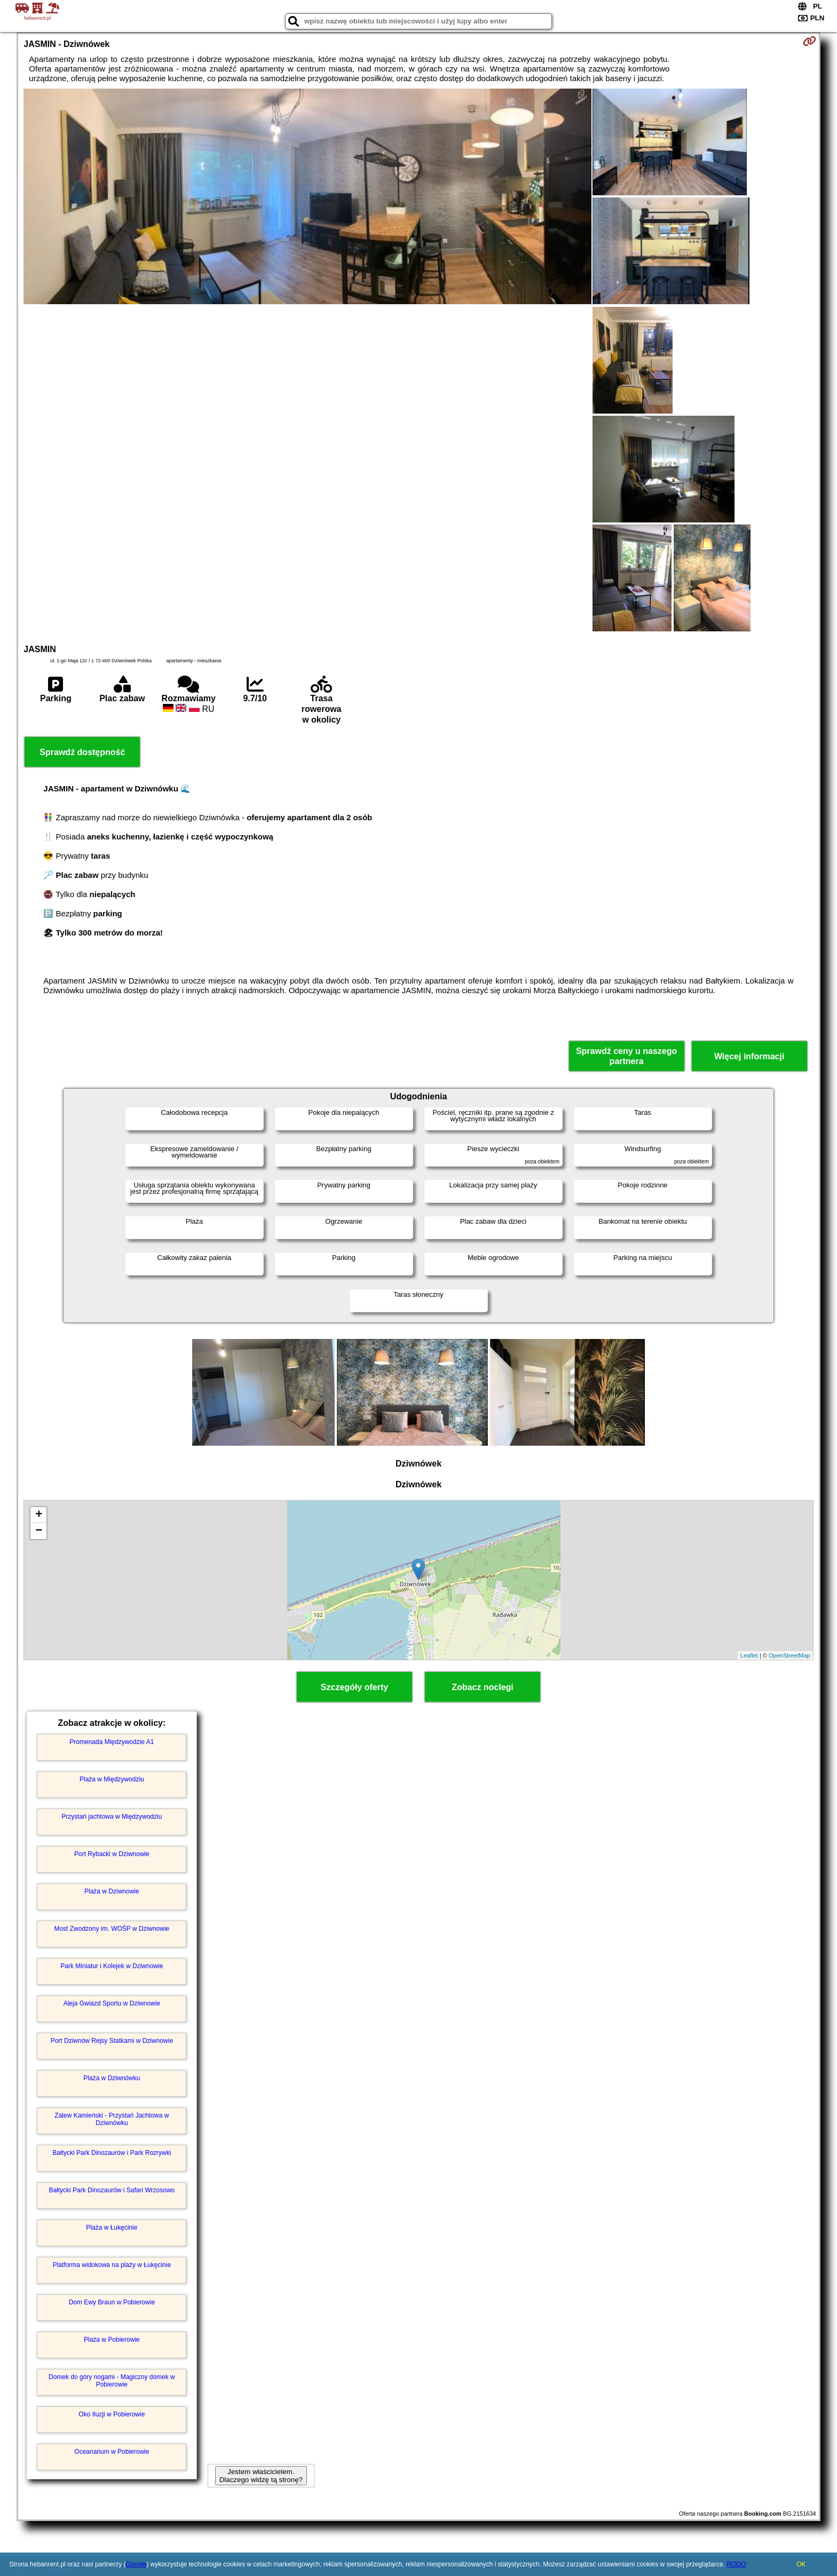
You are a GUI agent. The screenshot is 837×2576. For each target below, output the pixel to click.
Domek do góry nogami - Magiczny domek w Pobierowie (112, 2380)
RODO (736, 2564)
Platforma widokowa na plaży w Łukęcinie (112, 2265)
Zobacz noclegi (483, 1687)
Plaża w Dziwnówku (111, 2078)
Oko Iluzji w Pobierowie (111, 2414)
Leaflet (749, 1655)
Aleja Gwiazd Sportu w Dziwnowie (112, 2003)
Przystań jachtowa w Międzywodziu (111, 1816)
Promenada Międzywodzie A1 (111, 1742)
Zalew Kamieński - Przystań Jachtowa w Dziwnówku (111, 2119)
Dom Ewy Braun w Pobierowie (112, 2302)
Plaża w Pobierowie (112, 2339)
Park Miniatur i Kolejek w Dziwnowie (111, 1966)
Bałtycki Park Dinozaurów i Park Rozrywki (111, 2153)
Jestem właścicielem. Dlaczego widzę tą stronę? (261, 2476)
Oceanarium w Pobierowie (111, 2451)
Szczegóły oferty (354, 1687)
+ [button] (38, 1515)
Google (135, 2564)
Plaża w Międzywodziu (112, 1779)
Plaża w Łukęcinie (111, 2227)
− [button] (38, 1531)
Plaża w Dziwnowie (111, 1891)
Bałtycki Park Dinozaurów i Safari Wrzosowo (112, 2190)
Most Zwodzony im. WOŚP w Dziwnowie (111, 1928)
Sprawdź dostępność (82, 752)
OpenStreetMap (789, 1655)
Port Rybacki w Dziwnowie (111, 1854)
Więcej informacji (749, 1056)
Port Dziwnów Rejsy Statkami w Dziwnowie (112, 2040)
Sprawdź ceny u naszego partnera (626, 1056)
